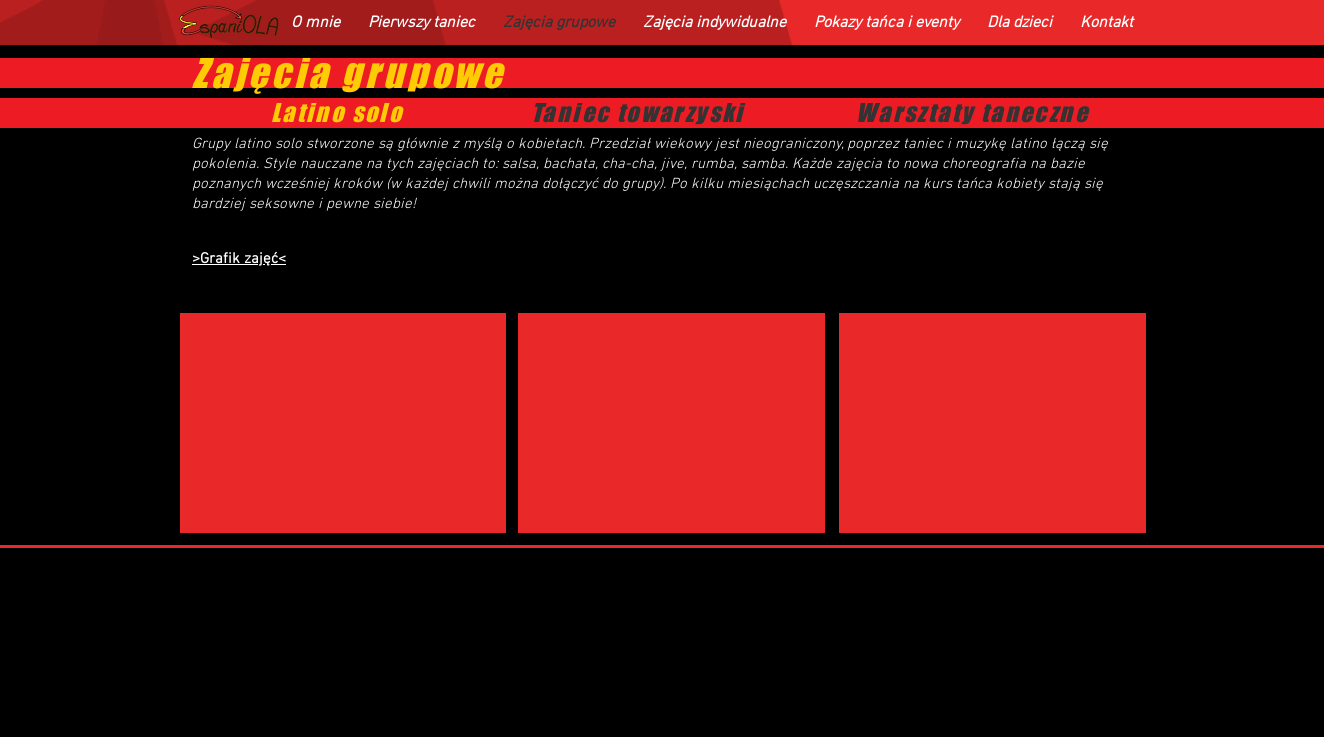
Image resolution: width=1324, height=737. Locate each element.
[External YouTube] (343, 423)
